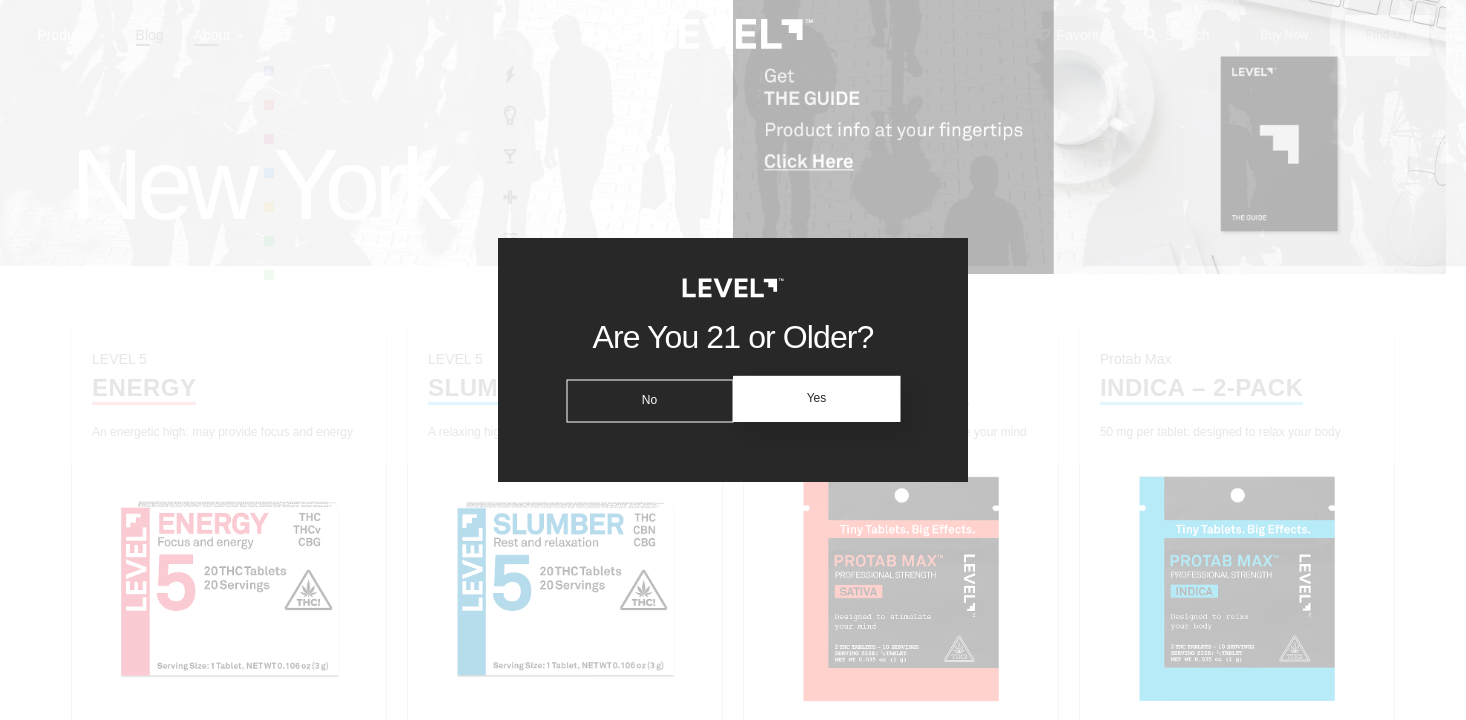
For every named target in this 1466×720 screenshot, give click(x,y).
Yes (820, 399)
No (645, 399)
